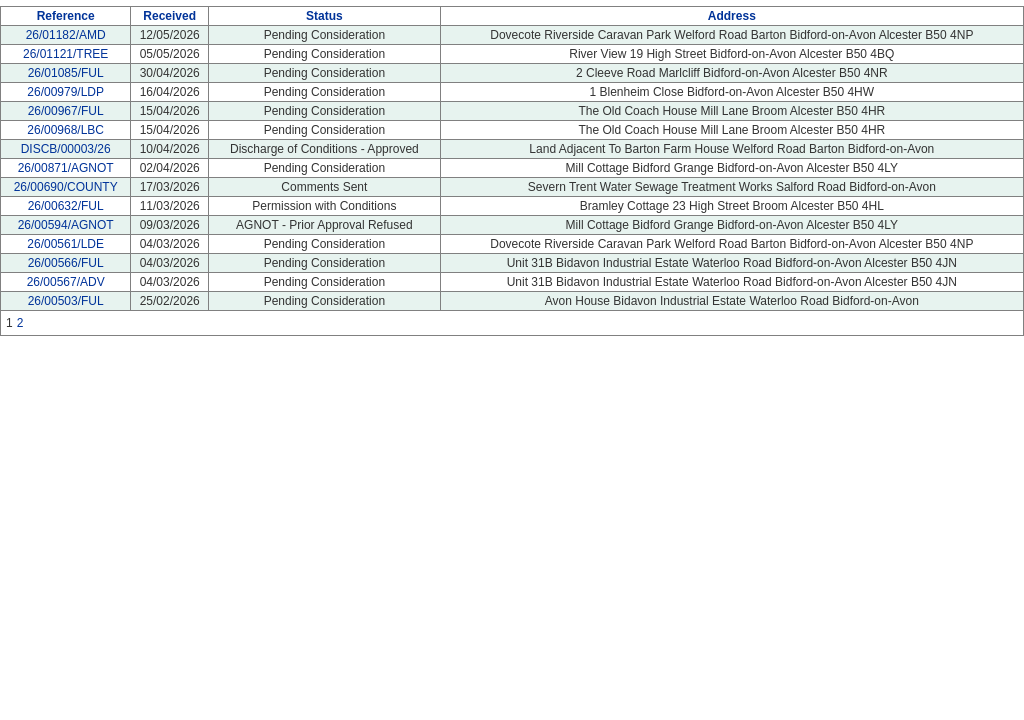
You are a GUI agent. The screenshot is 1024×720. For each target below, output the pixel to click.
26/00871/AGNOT (66, 168)
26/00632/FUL (66, 206)
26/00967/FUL (66, 111)
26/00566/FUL (66, 263)
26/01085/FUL (66, 73)
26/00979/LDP (65, 92)
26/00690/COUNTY (66, 187)
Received (169, 16)
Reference (66, 16)
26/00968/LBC (65, 130)
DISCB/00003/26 (66, 149)
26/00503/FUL (66, 301)
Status (324, 16)
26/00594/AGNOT (66, 225)
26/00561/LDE (65, 244)
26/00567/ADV (66, 282)
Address (732, 16)
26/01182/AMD (66, 35)
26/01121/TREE (65, 54)
